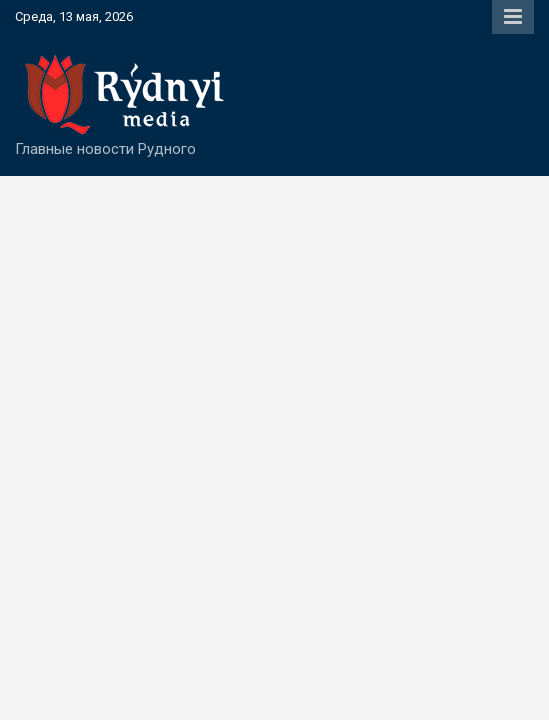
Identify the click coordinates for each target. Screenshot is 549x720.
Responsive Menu (513, 17)
